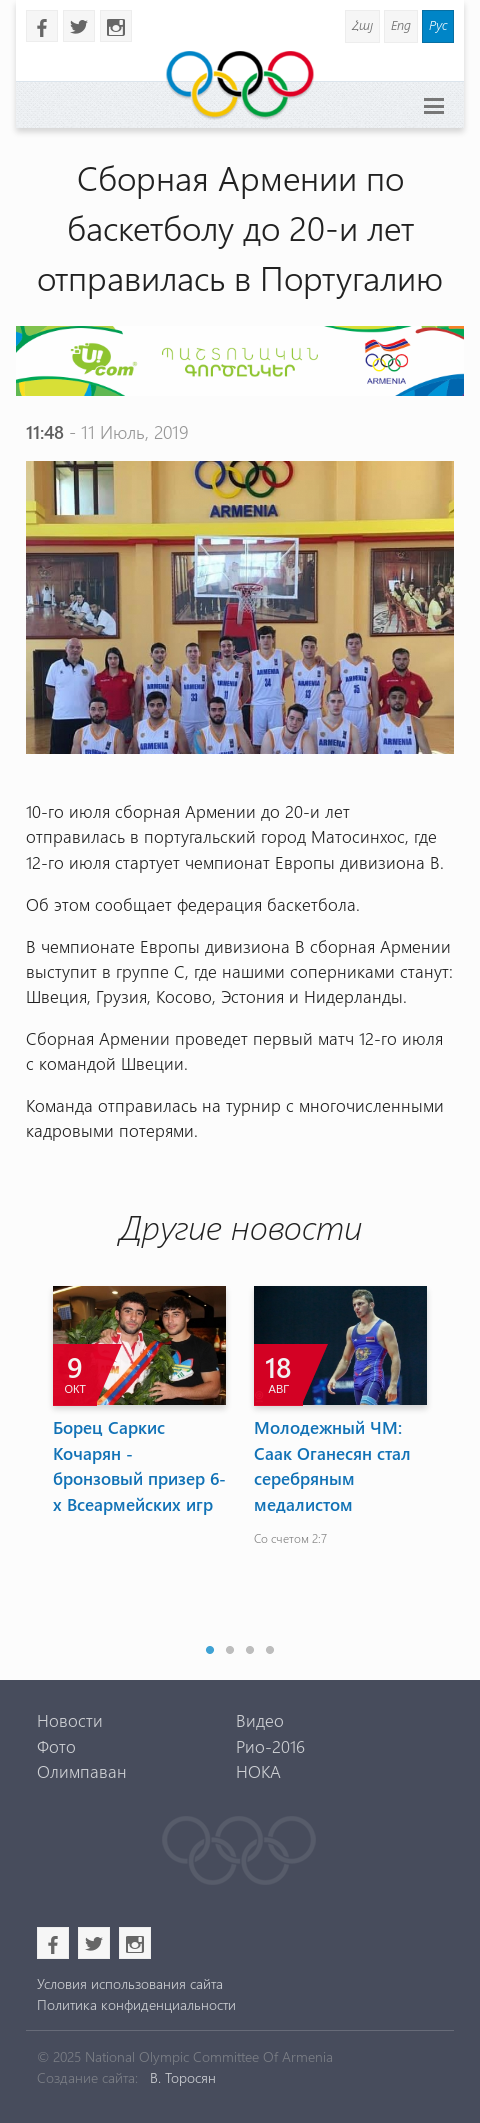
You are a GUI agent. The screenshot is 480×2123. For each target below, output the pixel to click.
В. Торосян (183, 2077)
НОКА (258, 1771)
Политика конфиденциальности (136, 2004)
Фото (56, 1746)
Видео (260, 1720)
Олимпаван (82, 1771)
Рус (438, 24)
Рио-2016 (270, 1746)
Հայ (362, 24)
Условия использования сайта (130, 1983)
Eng (401, 24)
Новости (70, 1720)
